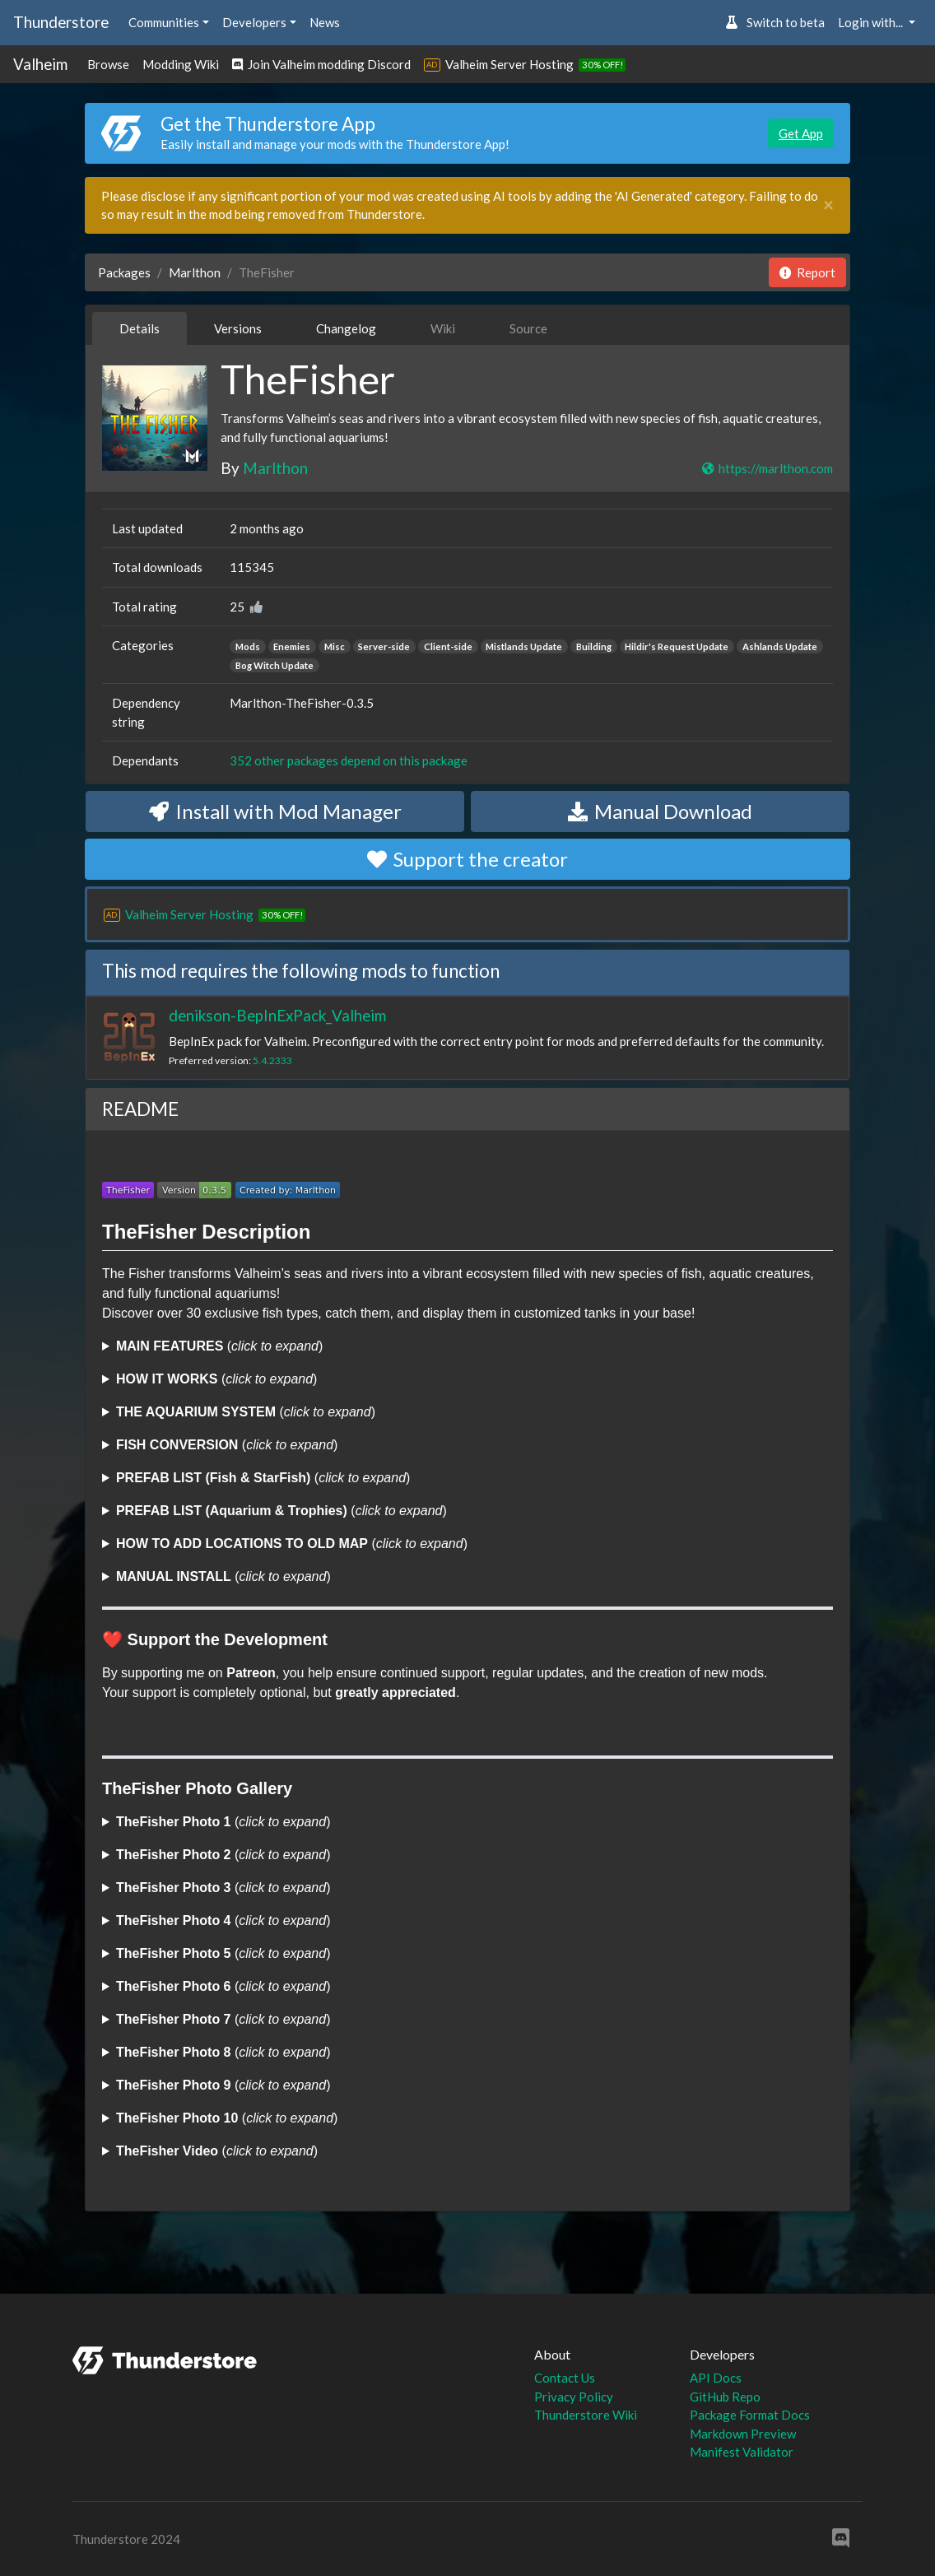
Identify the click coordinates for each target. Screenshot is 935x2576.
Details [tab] (139, 328)
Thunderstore (61, 21)
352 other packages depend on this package (349, 760)
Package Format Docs (750, 2414)
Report (807, 272)
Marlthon (195, 272)
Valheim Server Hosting (509, 64)
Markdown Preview (743, 2433)
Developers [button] (254, 22)
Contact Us (564, 2377)
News (324, 22)
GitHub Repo (725, 2396)
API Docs (716, 2377)
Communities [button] (163, 22)
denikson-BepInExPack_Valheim (277, 1015)
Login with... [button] (871, 22)
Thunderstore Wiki (585, 2414)
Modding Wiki (180, 64)
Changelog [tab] (346, 328)
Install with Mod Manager (275, 811)
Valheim (40, 63)
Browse (108, 64)
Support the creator (467, 859)
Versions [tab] (238, 328)
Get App (801, 133)
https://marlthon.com (766, 468)
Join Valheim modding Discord (321, 64)
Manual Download (660, 811)
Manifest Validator (741, 2451)
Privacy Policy (573, 2396)
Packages (124, 272)
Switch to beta (775, 22)
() (219, 1346)
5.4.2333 (272, 1060)
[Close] (828, 205)
